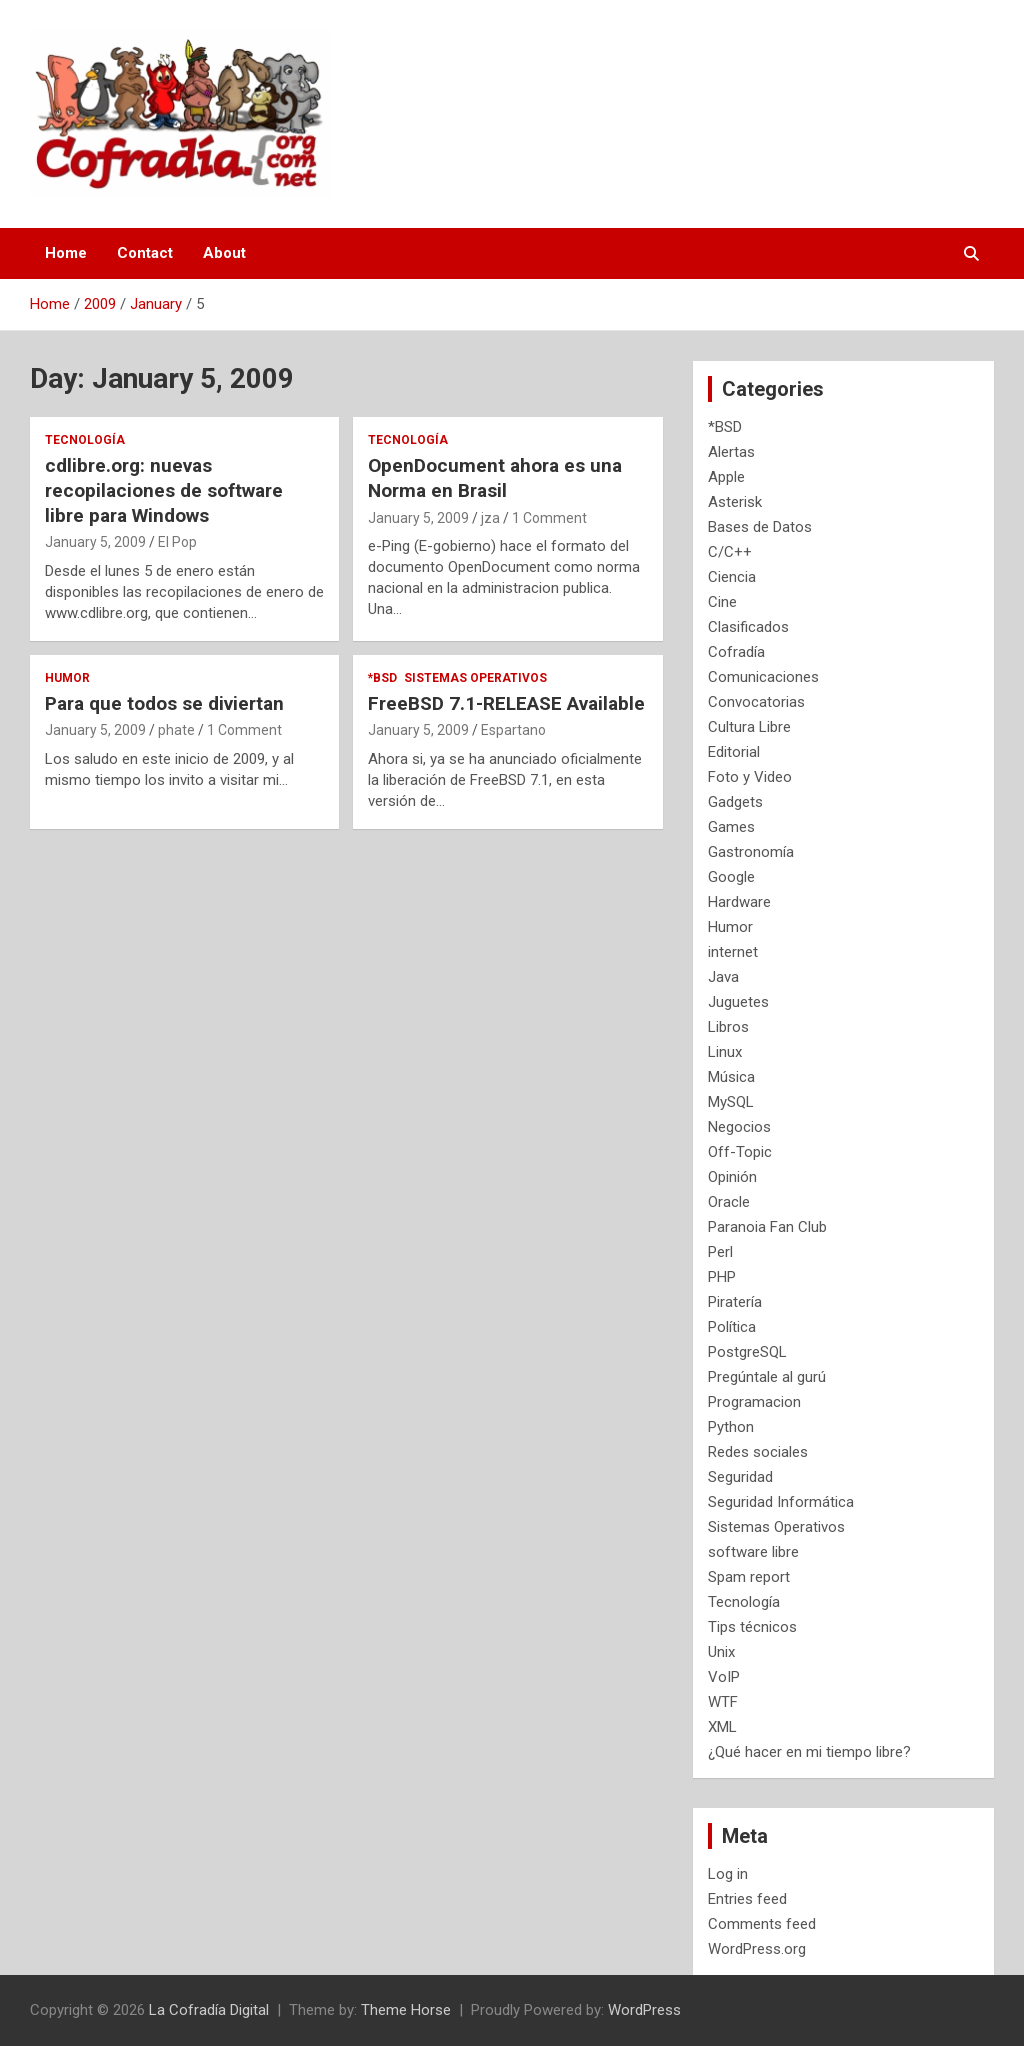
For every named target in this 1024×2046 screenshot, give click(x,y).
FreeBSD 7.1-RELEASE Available (506, 703)
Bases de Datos (760, 527)
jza (490, 518)
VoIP (724, 1677)
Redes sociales (758, 1452)
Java (723, 977)
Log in (728, 1874)
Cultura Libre (749, 727)
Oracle (729, 1202)
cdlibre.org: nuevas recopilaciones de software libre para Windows (164, 490)
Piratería (735, 1302)
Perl (720, 1252)
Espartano (513, 730)
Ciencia (732, 577)
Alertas (731, 452)
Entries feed (747, 1899)
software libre (753, 1552)
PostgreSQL (747, 1352)
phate (176, 730)
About (224, 253)
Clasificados (748, 627)
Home (66, 253)
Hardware (739, 902)
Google (731, 877)
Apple (726, 477)
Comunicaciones (763, 677)
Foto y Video (750, 777)
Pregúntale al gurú (767, 1377)
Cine (722, 602)
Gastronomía (751, 852)
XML (722, 1727)
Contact (145, 253)
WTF (723, 1702)
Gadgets (735, 802)
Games (731, 827)
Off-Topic (740, 1152)
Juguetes (738, 1002)
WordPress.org (757, 1949)
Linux (725, 1052)
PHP (722, 1277)
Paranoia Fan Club (767, 1227)
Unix (721, 1652)
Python (731, 1427)
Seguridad (740, 1477)
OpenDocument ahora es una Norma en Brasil (495, 478)
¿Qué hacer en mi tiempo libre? (809, 1752)
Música (731, 1077)
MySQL (731, 1102)
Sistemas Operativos (475, 678)
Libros (728, 1027)
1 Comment (549, 518)
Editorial (734, 752)
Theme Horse (406, 2010)
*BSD (382, 678)
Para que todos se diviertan (164, 703)
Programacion (754, 1402)
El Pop (177, 542)
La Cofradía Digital (209, 2010)
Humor (67, 678)
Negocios (739, 1127)
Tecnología (85, 440)
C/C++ (730, 552)
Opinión (732, 1177)
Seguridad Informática (781, 1502)
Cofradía (736, 652)
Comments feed (762, 1924)
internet (733, 952)
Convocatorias (756, 702)
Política (732, 1327)
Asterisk (735, 502)
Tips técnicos (752, 1627)
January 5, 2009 (95, 542)
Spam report (749, 1577)
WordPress (644, 2010)
